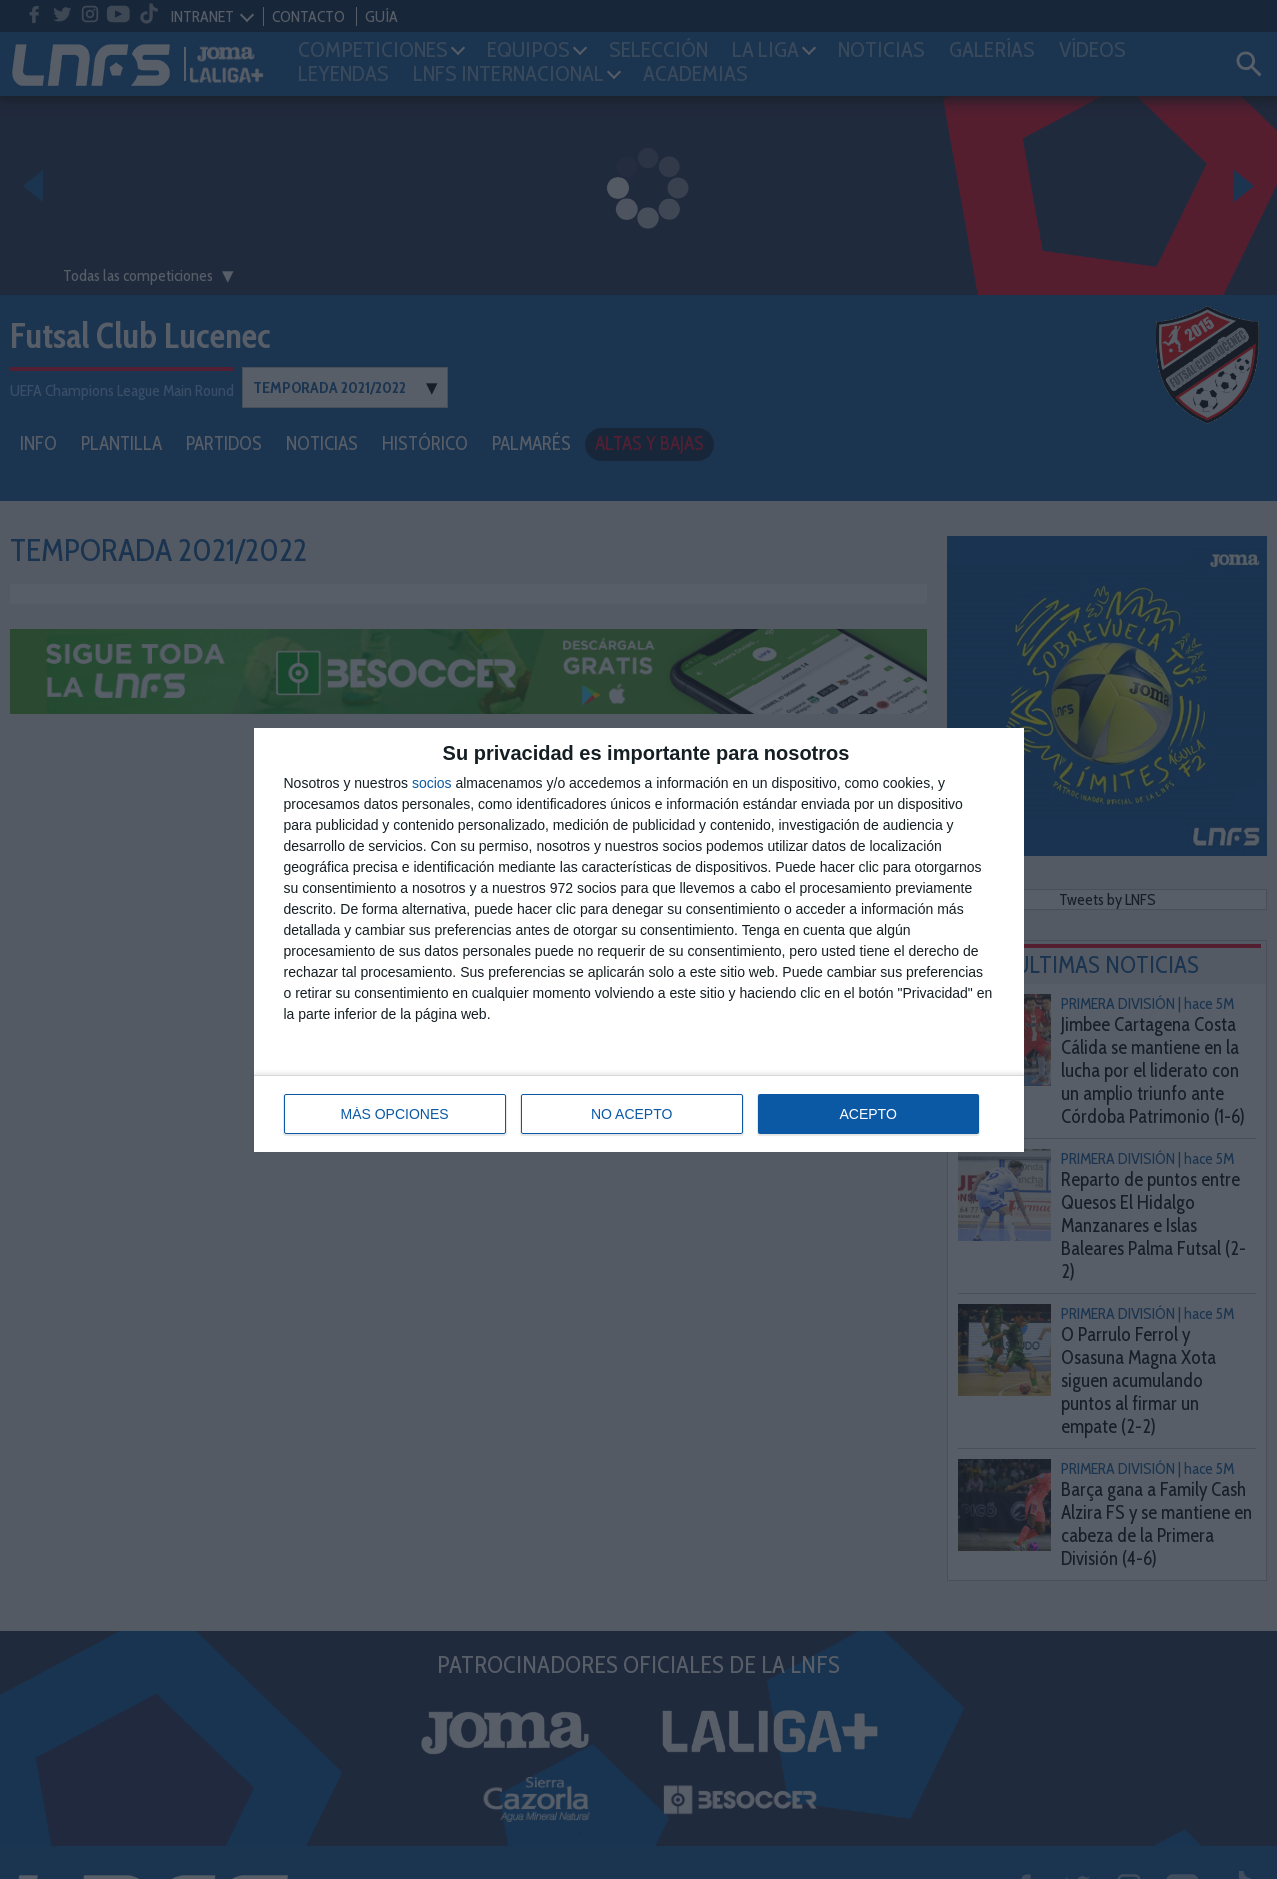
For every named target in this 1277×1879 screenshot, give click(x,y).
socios (432, 783)
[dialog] (639, 940)
